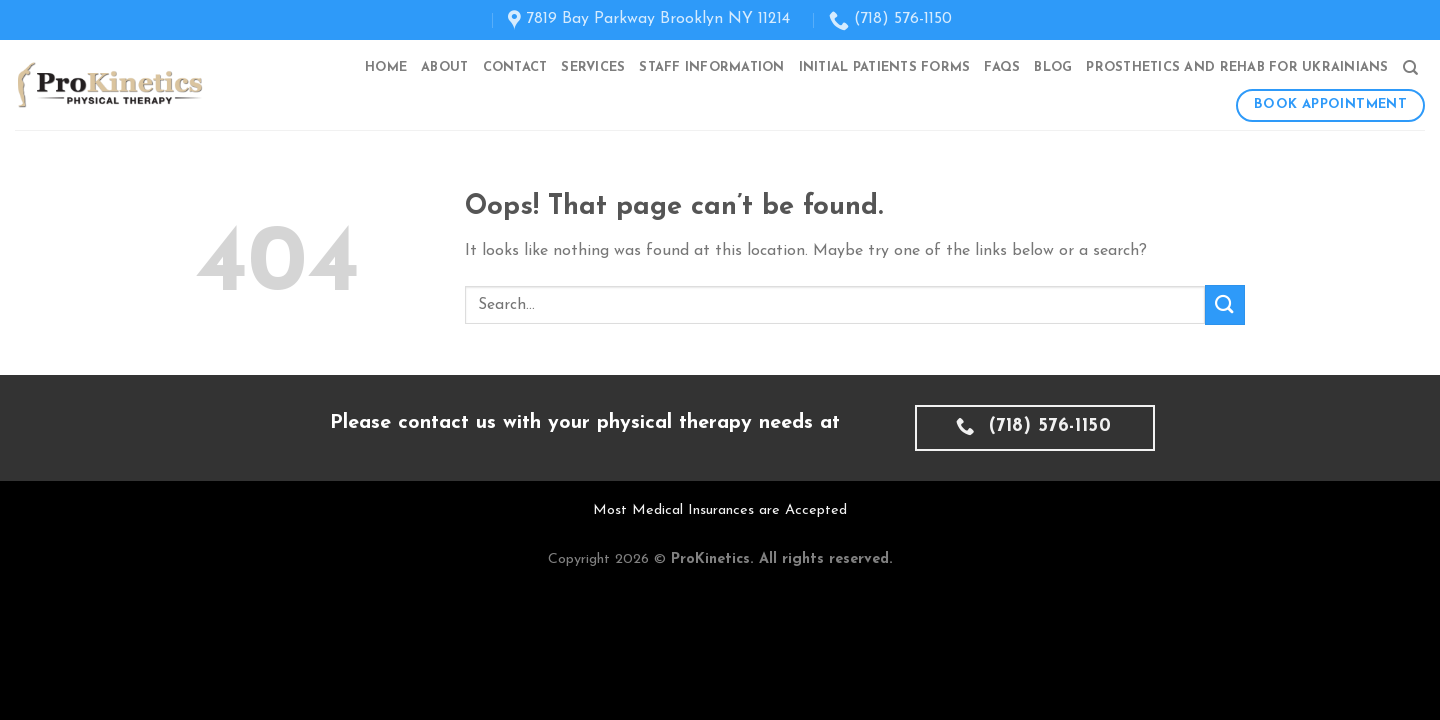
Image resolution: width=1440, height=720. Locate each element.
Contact (515, 67)
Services (593, 67)
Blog (1053, 67)
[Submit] (1225, 304)
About (444, 67)
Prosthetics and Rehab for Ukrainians (1237, 67)
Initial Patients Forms (885, 67)
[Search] (1410, 68)
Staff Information (711, 67)
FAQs (1002, 67)
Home (386, 67)
